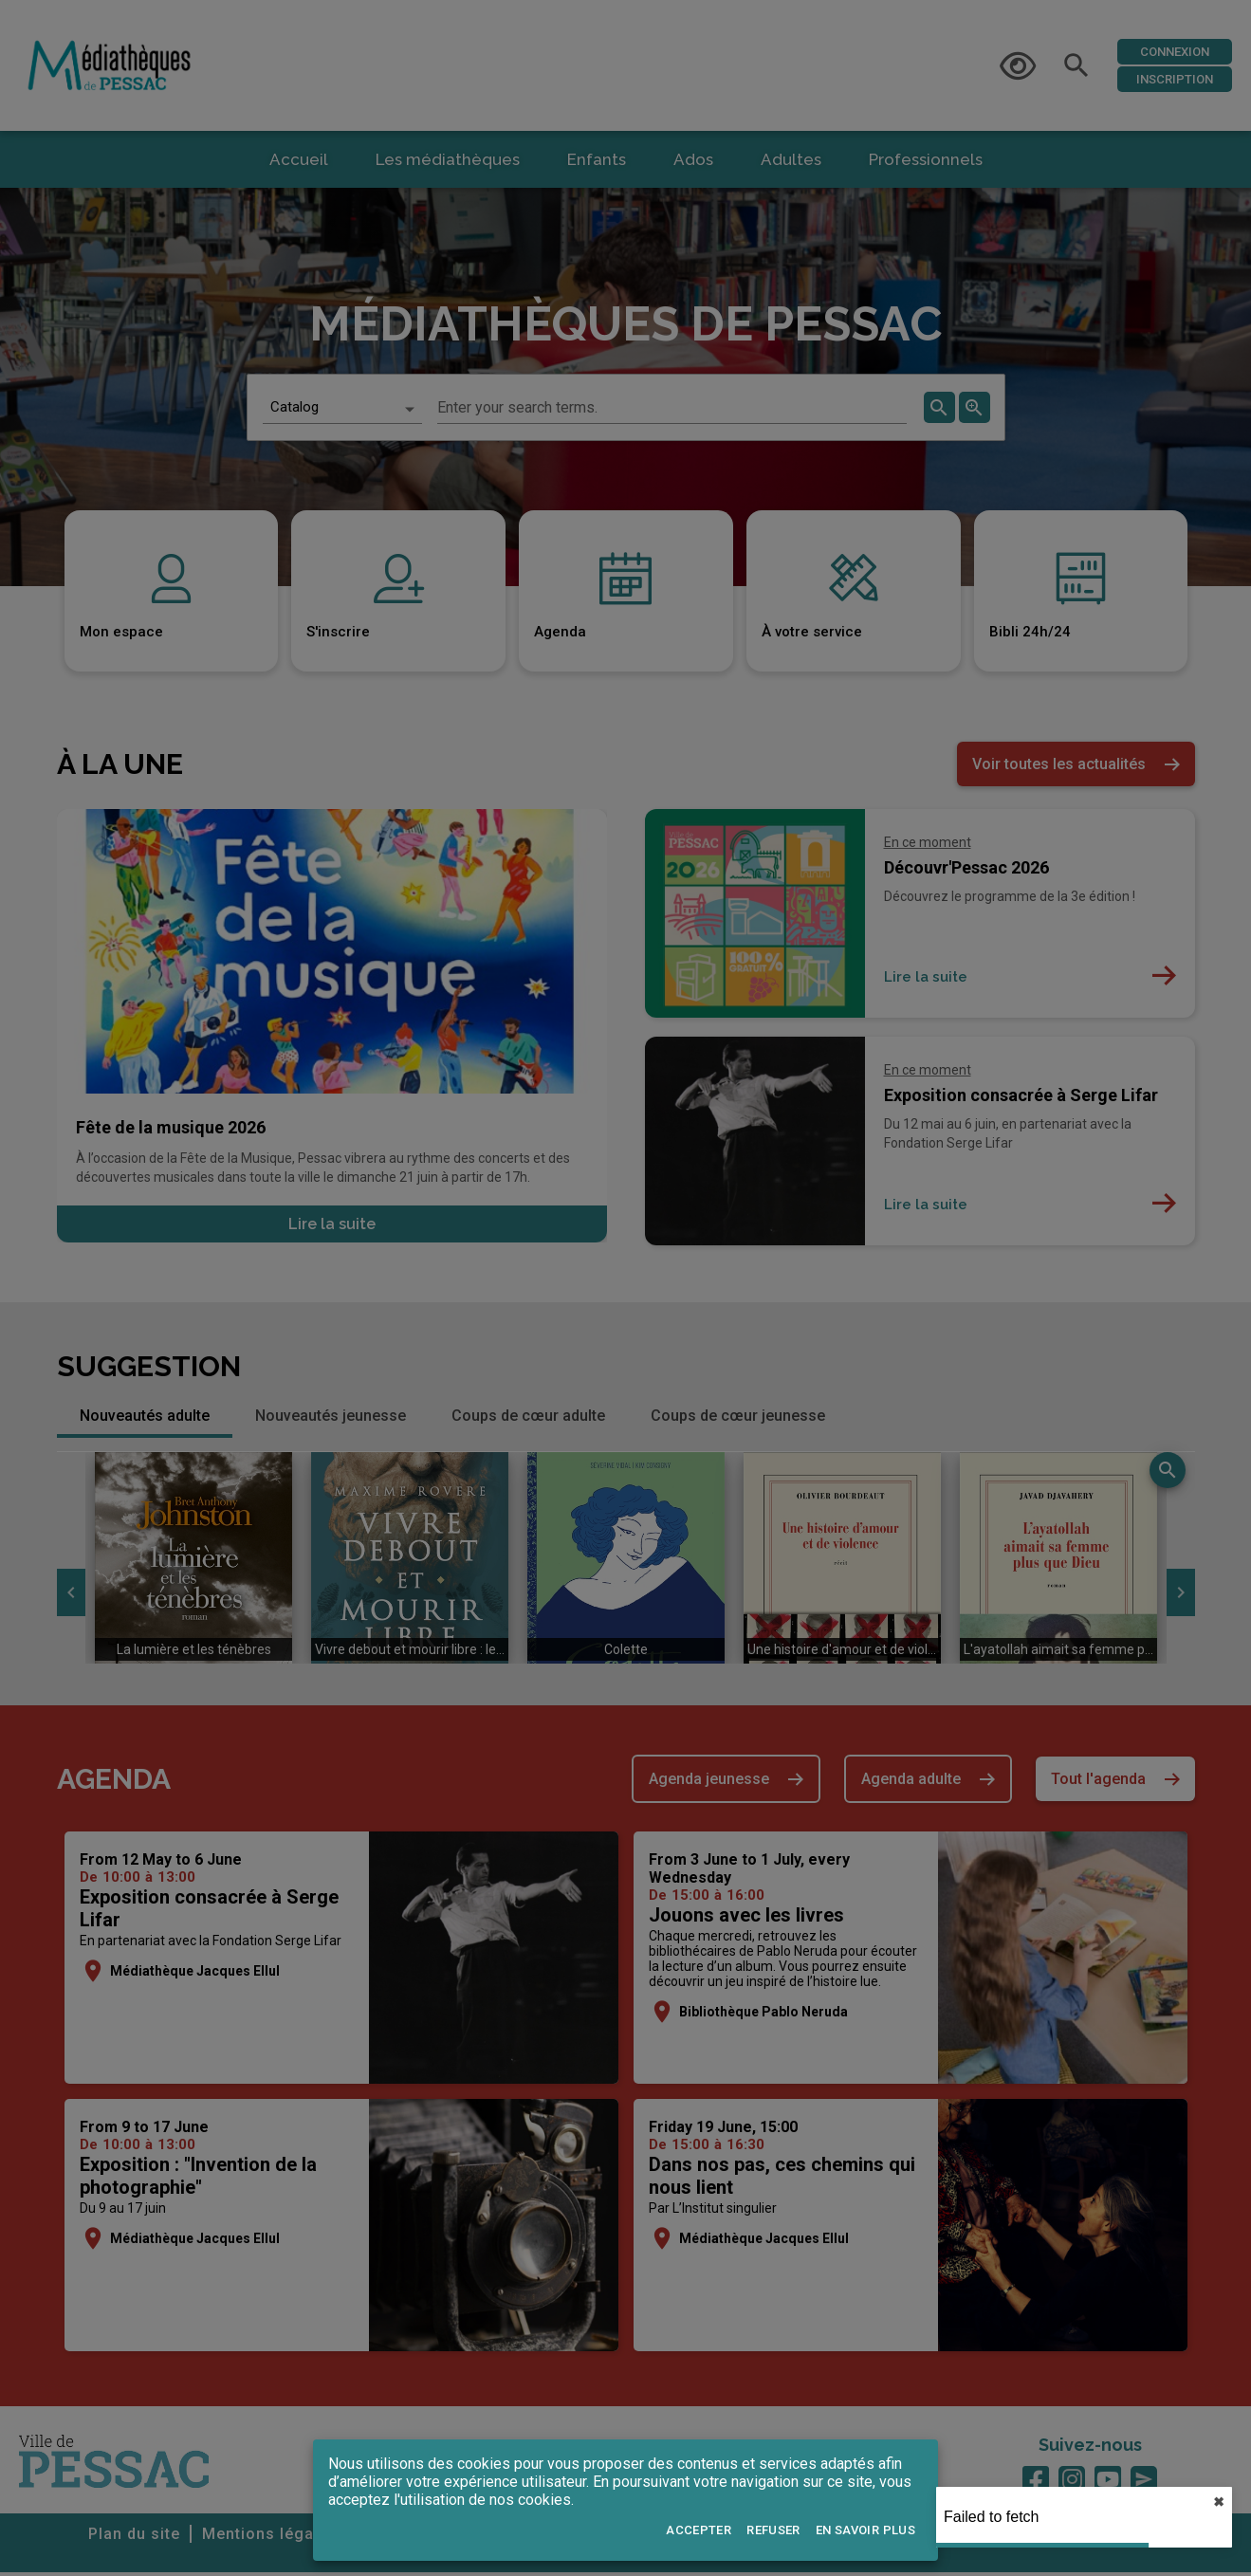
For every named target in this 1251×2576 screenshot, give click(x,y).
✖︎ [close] (1218, 2502)
